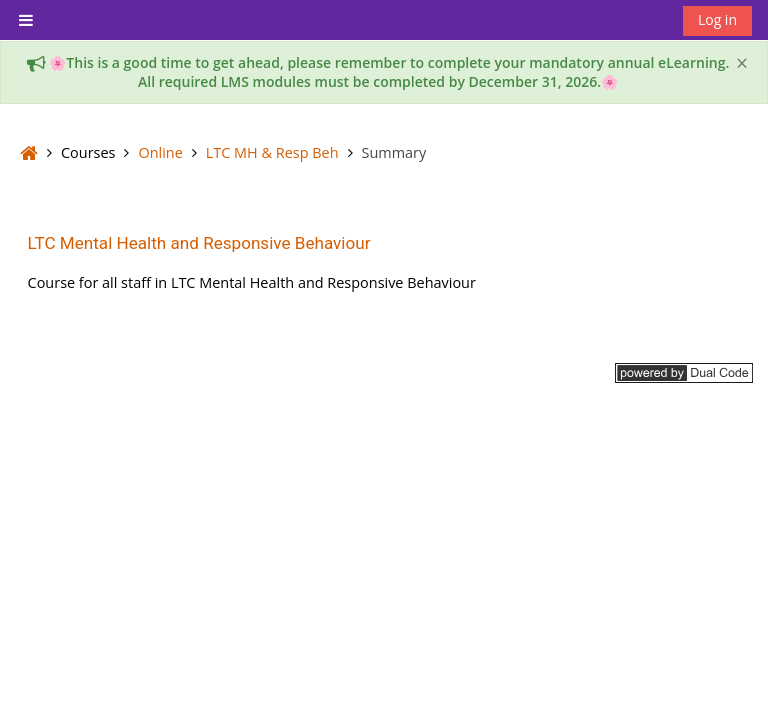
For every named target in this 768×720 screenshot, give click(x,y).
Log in (717, 19)
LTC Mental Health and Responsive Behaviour (199, 243)
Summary (394, 152)
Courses (88, 152)
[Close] (742, 63)
